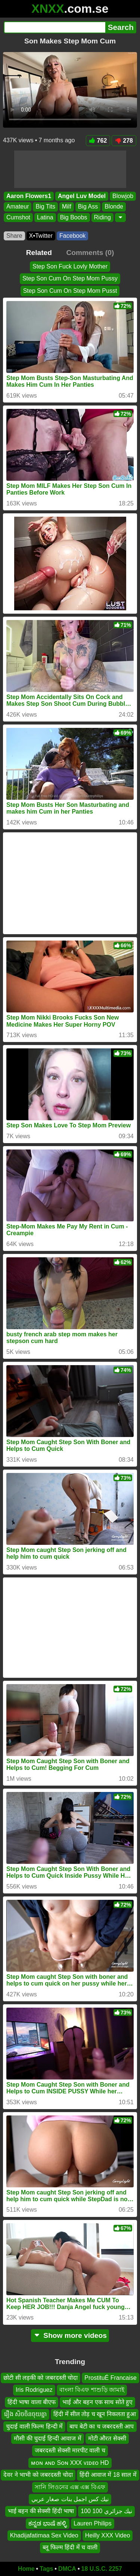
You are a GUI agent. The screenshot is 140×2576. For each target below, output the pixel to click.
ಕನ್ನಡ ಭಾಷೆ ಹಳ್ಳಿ (47, 2523)
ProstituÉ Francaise (110, 2378)
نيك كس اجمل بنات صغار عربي (70, 2499)
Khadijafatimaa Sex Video (44, 2535)
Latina (45, 217)
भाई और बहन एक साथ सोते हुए (97, 2402)
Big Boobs (73, 217)
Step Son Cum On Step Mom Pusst (70, 291)
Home (26, 2569)
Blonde (114, 207)
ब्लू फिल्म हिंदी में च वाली (70, 2548)
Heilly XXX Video (107, 2535)
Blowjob (122, 196)
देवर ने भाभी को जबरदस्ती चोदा (37, 2475)
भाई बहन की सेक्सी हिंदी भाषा (41, 2511)
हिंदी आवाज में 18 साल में (108, 2475)
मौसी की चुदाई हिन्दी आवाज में (47, 2438)
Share (14, 236)
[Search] (54, 27)
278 (124, 140)
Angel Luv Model (82, 196)
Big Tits (45, 207)
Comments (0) (90, 252)
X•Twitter (41, 236)
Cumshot (18, 217)
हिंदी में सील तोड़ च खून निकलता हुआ (94, 2414)
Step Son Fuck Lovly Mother (70, 266)
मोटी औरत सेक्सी (107, 2438)
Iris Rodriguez (34, 2390)
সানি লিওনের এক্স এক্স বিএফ (70, 2487)
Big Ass (88, 207)
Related (39, 252)
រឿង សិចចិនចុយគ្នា (25, 2414)
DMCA (67, 2569)
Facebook (72, 236)
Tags (46, 2569)
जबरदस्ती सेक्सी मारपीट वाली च (70, 2451)
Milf (66, 207)
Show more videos (70, 2335)
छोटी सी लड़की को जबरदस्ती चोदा (40, 2378)
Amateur (17, 207)
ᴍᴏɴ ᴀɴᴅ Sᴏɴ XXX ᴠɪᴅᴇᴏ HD (70, 2463)
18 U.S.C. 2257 (101, 2569)
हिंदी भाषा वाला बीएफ (31, 2402)
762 (98, 140)
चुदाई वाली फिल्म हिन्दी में (34, 2426)
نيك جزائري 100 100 (106, 2511)
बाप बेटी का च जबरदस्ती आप (101, 2426)
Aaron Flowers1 (28, 196)
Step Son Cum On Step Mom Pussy (70, 278)
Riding (102, 217)
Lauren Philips (92, 2523)
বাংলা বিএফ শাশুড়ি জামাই (91, 2390)
